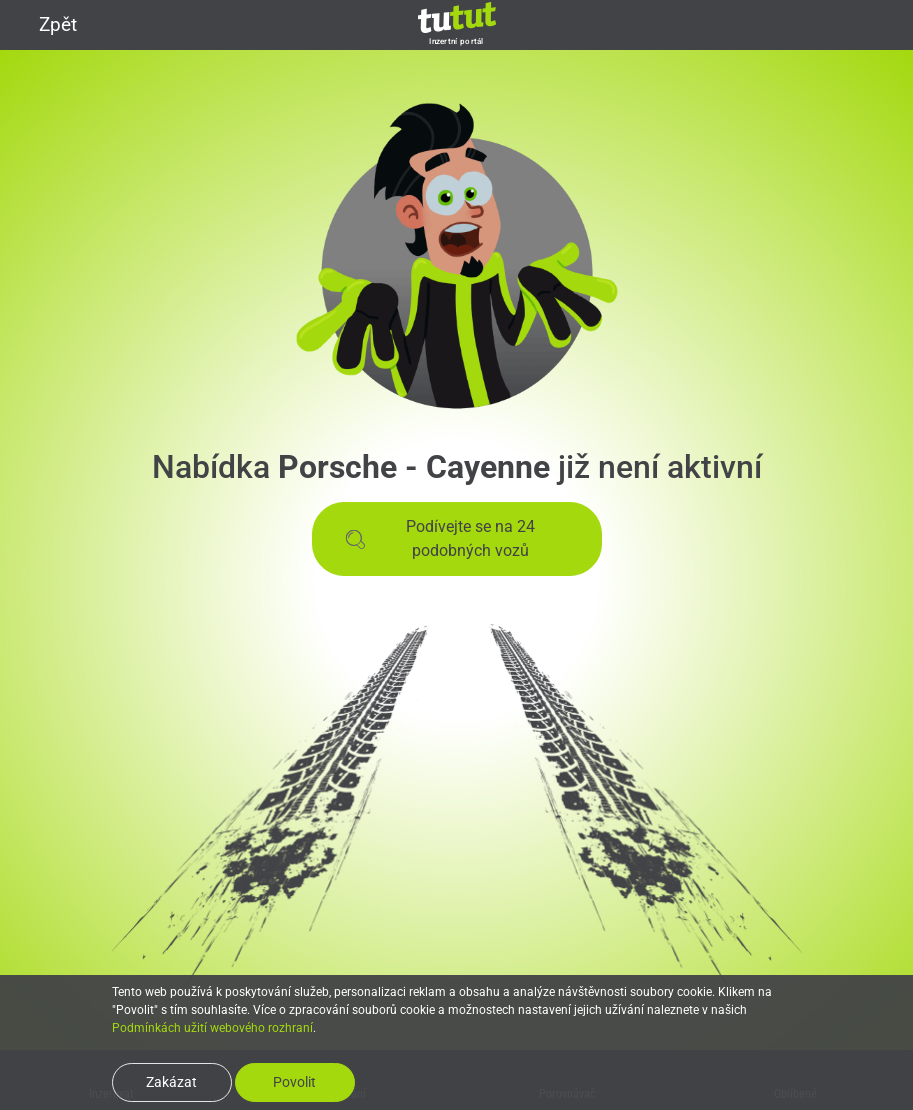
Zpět (46, 24)
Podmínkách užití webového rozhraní (212, 1028)
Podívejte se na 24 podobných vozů (440, 538)
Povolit (294, 1082)
